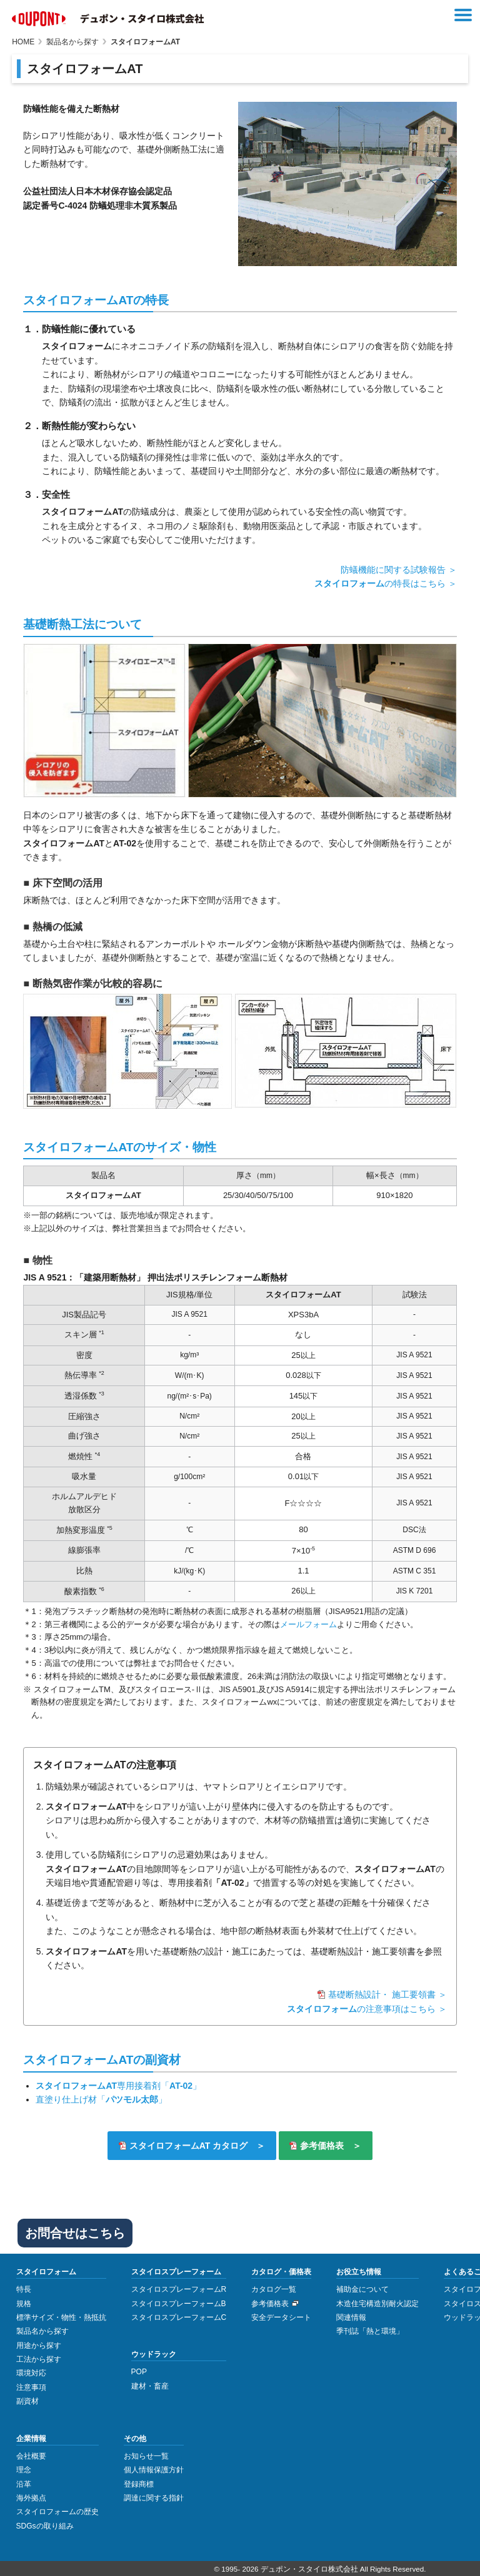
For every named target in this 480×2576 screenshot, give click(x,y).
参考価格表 (270, 2301)
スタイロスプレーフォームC (179, 2315)
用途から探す (38, 2343)
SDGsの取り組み (45, 2524)
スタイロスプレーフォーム (176, 2270)
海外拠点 (31, 2496)
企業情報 (31, 2436)
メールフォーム (308, 1624)
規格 (23, 2301)
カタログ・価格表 (281, 2270)
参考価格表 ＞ (332, 2144)
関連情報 (351, 2315)
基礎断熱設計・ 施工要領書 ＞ (387, 1994)
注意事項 (31, 2385)
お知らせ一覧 (146, 2454)
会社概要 (31, 2454)
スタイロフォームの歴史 (57, 2509)
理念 (23, 2468)
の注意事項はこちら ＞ (367, 2009)
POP (139, 2369)
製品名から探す (42, 2329)
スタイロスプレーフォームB (178, 2301)
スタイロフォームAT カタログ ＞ (196, 2144)
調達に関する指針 (154, 2496)
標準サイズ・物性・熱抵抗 (61, 2315)
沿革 (23, 2481)
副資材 (27, 2399)
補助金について (362, 2287)
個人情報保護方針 (154, 2468)
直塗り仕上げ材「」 (101, 2099)
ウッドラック (153, 2352)
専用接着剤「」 (118, 2086)
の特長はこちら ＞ (385, 583)
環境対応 (31, 2371)
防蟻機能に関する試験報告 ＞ (399, 570)
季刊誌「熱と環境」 (370, 2329)
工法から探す (38, 2357)
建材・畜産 (150, 2384)
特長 (23, 2287)
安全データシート (281, 2315)
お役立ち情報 (358, 2270)
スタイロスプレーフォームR (179, 2287)
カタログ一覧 (273, 2287)
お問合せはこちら (75, 2231)
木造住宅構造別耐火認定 (377, 2301)
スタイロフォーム (46, 2270)
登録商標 (139, 2481)
